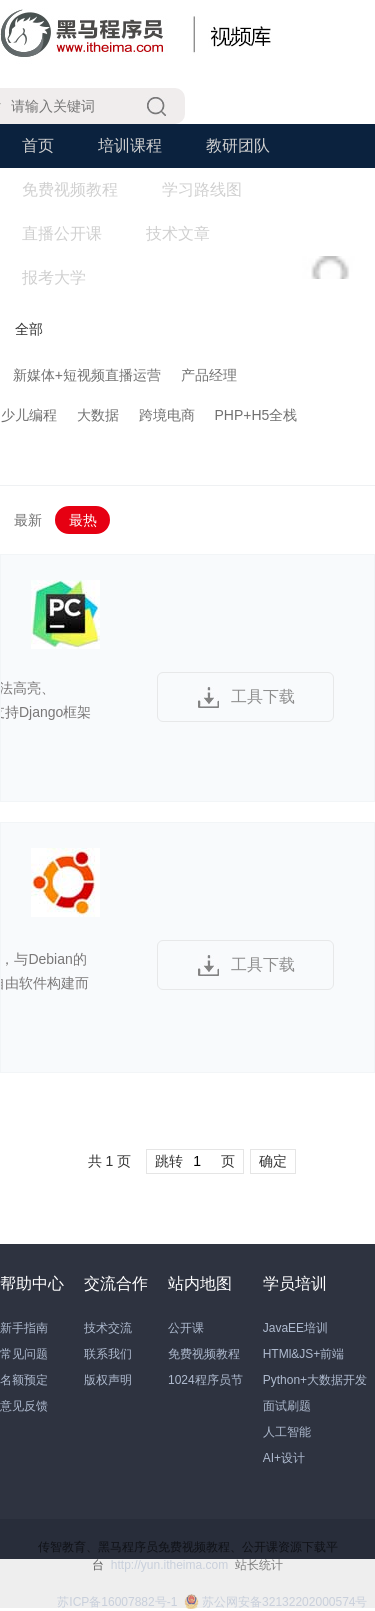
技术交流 (108, 1328)
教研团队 (238, 145)
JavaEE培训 (295, 1328)
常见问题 (24, 1354)
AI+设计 (284, 1458)
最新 (28, 520)
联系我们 (108, 1354)
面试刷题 (287, 1406)
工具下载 (263, 696)
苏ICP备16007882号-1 (117, 1602)
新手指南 (24, 1328)
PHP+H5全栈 (256, 415)
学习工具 (286, 233)
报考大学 (54, 277)
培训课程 (130, 145)
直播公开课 (62, 233)
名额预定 (24, 1380)
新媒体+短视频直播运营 (87, 375)
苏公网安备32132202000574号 (275, 1602)
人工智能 (287, 1432)
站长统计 (259, 1565)
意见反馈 (24, 1406)
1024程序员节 (205, 1380)
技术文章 (178, 233)
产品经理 (209, 375)
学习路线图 (202, 189)
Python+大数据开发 (315, 1380)
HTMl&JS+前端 (304, 1354)
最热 (83, 520)
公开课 (186, 1328)
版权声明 (108, 1380)
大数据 (98, 415)
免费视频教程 (70, 189)
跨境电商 (167, 415)
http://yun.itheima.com (169, 1565)
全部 (29, 329)
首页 (38, 145)
